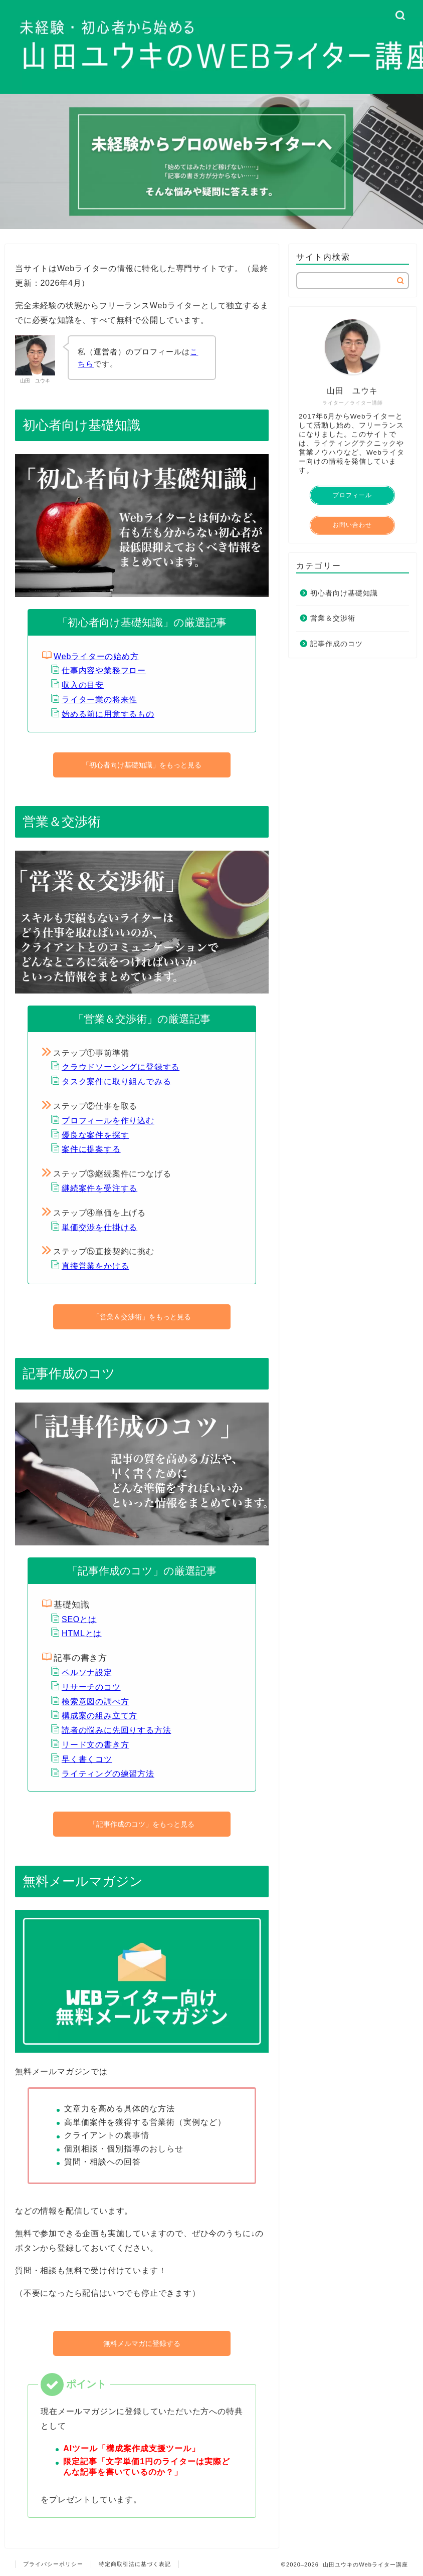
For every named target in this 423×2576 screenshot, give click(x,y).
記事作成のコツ (336, 644)
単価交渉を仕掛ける (99, 1227)
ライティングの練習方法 (108, 1773)
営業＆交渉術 (332, 618)
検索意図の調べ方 (95, 1701)
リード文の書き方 (95, 1744)
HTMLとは (82, 1633)
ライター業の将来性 (99, 699)
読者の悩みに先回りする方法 (116, 1730)
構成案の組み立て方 (99, 1715)
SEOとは (79, 1619)
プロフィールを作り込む (108, 1120)
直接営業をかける (95, 1266)
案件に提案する (91, 1149)
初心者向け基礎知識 (344, 593)
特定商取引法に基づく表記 (135, 2564)
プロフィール (352, 495)
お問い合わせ (352, 524)
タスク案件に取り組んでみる (116, 1081)
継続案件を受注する (99, 1188)
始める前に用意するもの (108, 714)
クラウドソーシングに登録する (120, 1067)
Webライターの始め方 (96, 656)
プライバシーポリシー (53, 2564)
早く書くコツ (87, 1759)
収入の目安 (83, 685)
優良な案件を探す (95, 1135)
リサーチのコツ (91, 1687)
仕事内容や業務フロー (104, 670)
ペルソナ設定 (87, 1672)
